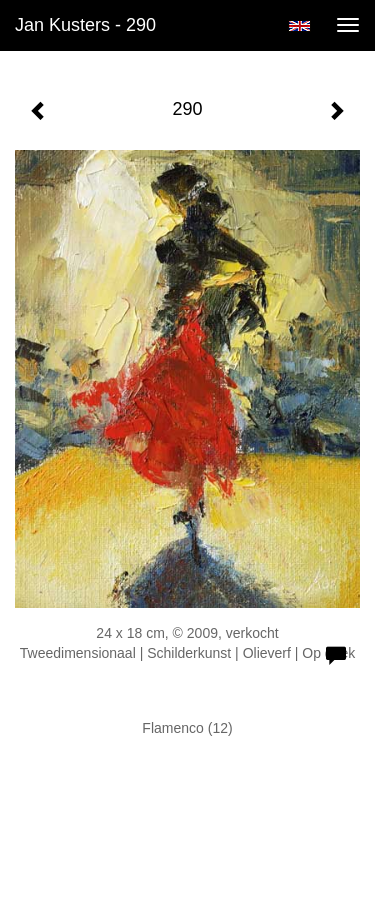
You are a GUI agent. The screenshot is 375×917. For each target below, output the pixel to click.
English (299, 26)
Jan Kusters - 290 (85, 25)
